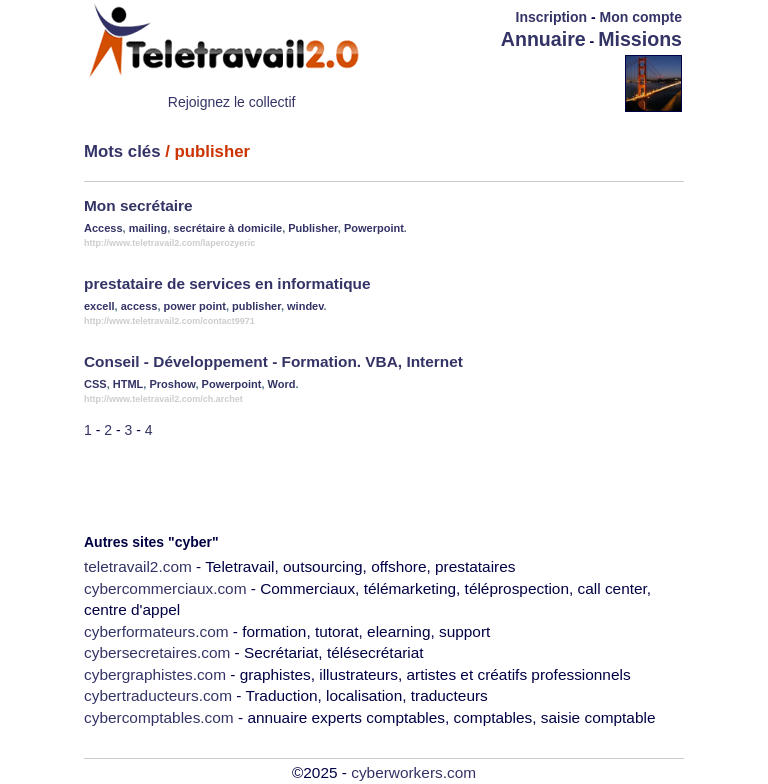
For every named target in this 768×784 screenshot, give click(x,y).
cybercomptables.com (159, 717)
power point (195, 306)
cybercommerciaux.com (165, 588)
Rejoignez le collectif (232, 102)
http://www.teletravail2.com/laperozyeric (169, 243)
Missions (640, 39)
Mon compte (641, 17)
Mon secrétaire (138, 205)
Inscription (552, 17)
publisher (256, 306)
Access (103, 228)
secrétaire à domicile (227, 228)
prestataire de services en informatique (227, 283)
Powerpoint (374, 228)
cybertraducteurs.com (158, 695)
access (139, 306)
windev (305, 306)
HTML (128, 384)
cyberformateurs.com (156, 631)
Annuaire (543, 39)
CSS (95, 384)
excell (99, 306)
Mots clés (122, 151)
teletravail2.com (138, 566)
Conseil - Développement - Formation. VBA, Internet (273, 361)
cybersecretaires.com (157, 652)
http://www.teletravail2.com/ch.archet (163, 399)
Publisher (313, 228)
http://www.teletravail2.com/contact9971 (169, 321)
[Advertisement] (508, 82)
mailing (148, 228)
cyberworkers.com (413, 772)
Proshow (172, 384)
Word (282, 384)
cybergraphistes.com (155, 674)
